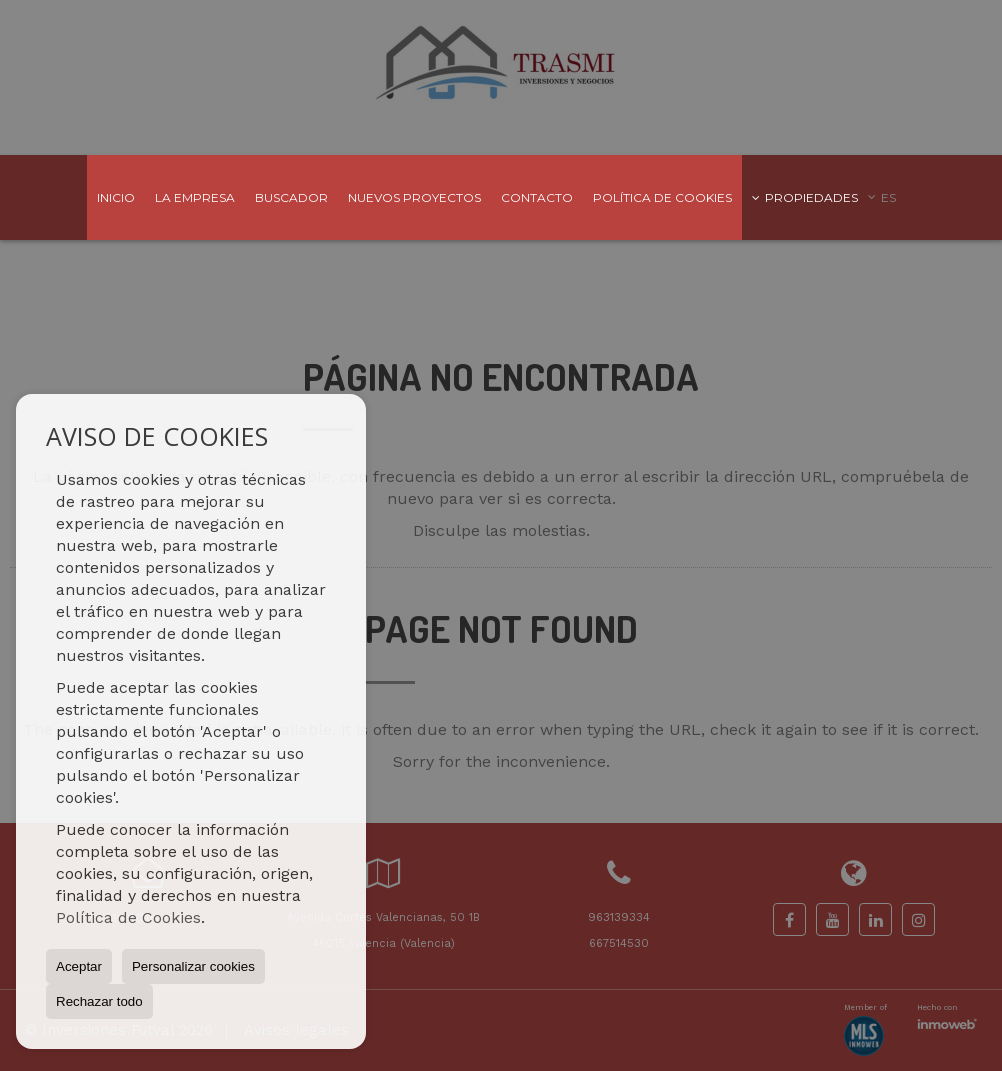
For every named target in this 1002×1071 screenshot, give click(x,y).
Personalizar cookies (193, 966)
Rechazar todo (99, 1001)
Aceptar (79, 966)
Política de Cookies (128, 917)
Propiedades (805, 197)
